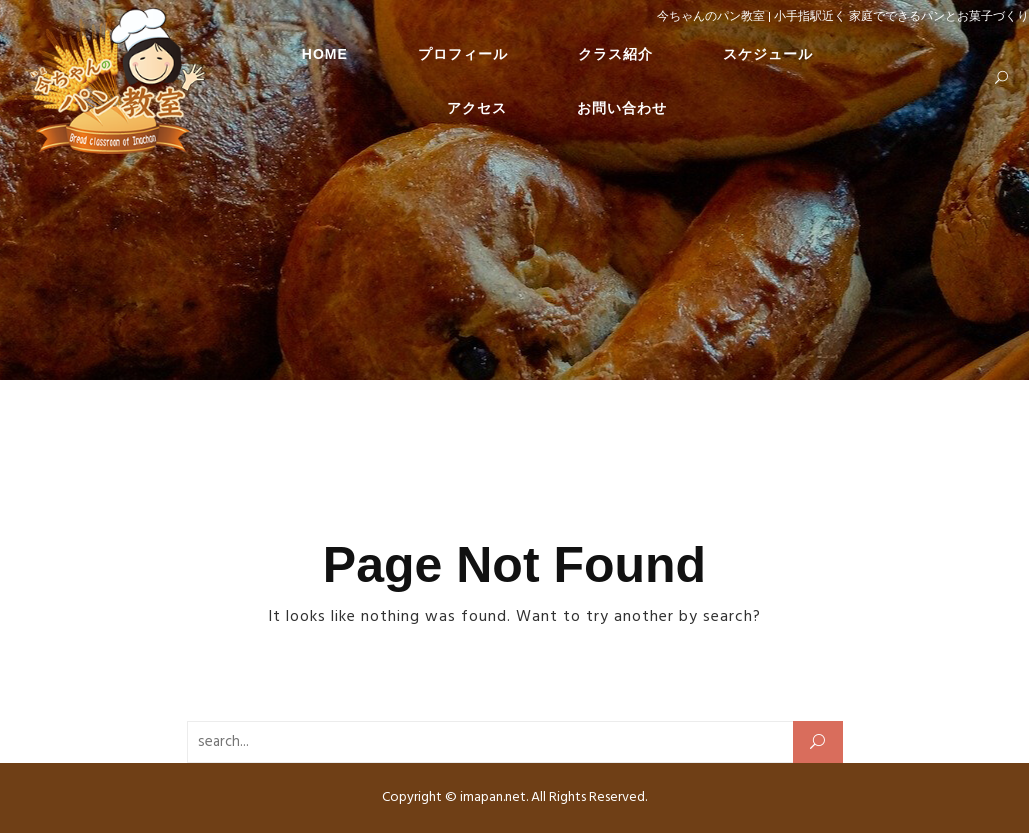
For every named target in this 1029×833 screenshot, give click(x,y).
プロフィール (463, 57)
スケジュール (768, 57)
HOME (325, 57)
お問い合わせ (622, 111)
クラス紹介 (615, 57)
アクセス (477, 111)
